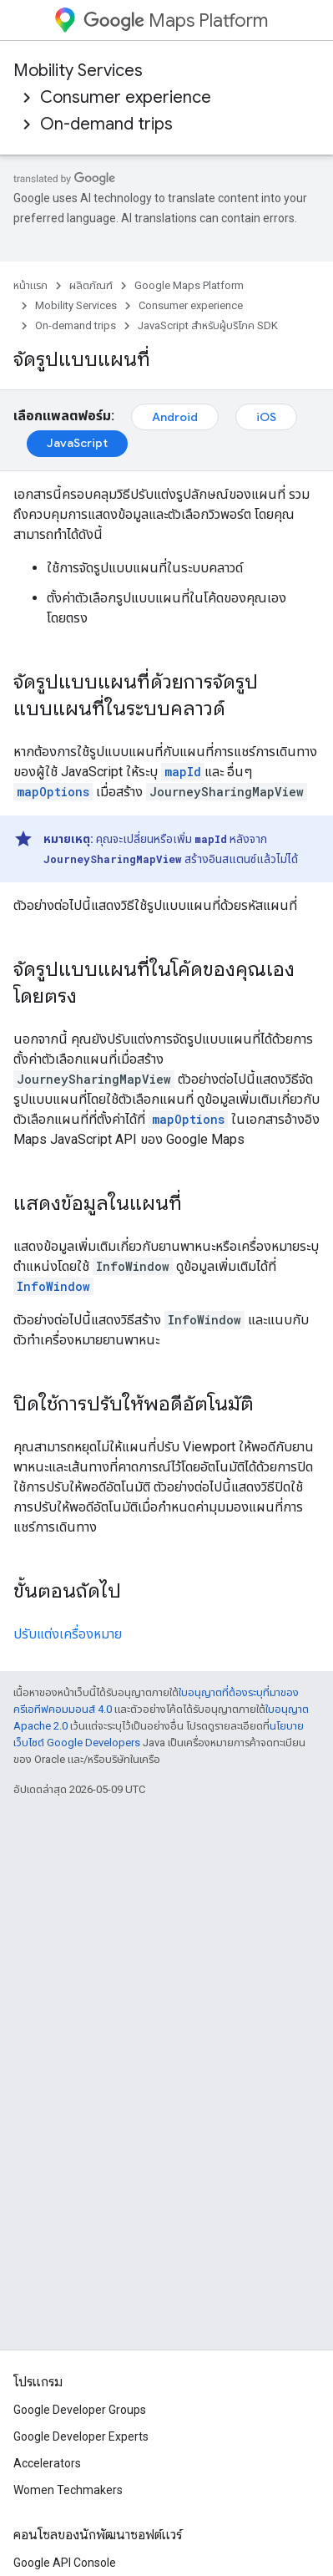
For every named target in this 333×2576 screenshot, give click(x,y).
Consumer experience (125, 97)
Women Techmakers (68, 2490)
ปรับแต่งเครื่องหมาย (67, 1634)
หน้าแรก (30, 285)
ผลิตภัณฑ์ (91, 285)
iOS (266, 416)
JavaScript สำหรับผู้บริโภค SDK (208, 325)
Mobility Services (78, 70)
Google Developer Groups (79, 2409)
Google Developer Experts (81, 2436)
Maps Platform (175, 20)
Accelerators (47, 2463)
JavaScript (77, 442)
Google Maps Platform (189, 285)
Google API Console (64, 2562)
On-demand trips (106, 124)
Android (175, 416)
